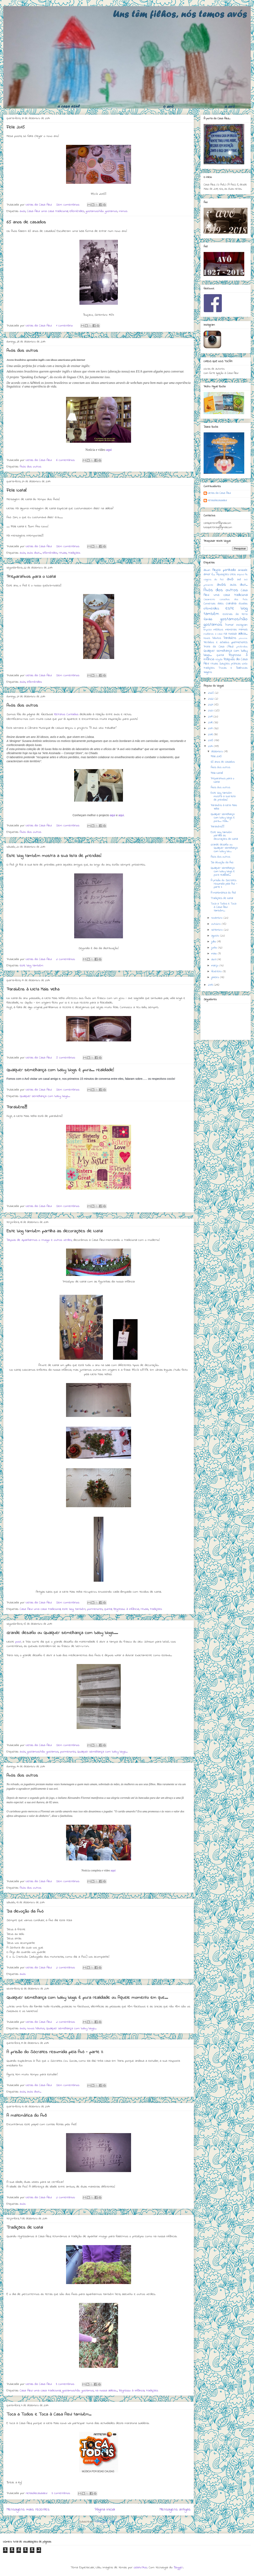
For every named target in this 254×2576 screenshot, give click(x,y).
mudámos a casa (213, 634)
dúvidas (243, 604)
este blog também (31, 965)
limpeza (208, 630)
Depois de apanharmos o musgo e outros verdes (39, 1240)
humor (230, 624)
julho (214, 942)
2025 (211, 693)
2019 (210, 717)
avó (230, 579)
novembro (217, 918)
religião (219, 659)
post (17, 1641)
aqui (109, 449)
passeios (243, 638)
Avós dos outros (22, 351)
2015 (211, 740)
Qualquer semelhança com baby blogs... (45, 1096)
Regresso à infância (126, 1609)
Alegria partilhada (224, 570)
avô (239, 579)
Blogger (178, 2567)
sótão (244, 664)
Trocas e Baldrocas (232, 668)
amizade (242, 570)
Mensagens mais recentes (28, 2509)
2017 (211, 728)
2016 (211, 734)
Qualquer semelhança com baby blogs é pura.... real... (223, 817)
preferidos (241, 647)
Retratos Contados (66, 714)
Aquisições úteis (226, 574)
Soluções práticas (230, 664)
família (208, 619)
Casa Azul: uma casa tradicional (47, 211)
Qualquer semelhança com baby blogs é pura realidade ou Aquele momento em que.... (87, 1998)
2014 (211, 746)
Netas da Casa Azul (219, 493)
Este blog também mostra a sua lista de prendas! (54, 856)
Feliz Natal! (16, 490)
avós (23, 211)
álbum (207, 570)
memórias (231, 630)
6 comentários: (66, 460)
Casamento (209, 599)
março (215, 965)
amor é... (209, 574)
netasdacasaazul (217, 501)
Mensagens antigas (175, 2509)
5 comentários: (66, 1057)
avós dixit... (34, 552)
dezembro (217, 751)
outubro (216, 924)
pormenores (95, 1609)
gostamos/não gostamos (101, 211)
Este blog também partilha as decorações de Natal (55, 1231)
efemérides (76, 211)
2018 (211, 722)
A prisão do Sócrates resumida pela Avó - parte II (55, 2052)
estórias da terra (235, 614)
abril (214, 959)
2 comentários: (66, 959)
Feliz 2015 (16, 127)
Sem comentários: (68, 204)
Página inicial (104, 2509)
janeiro (215, 977)
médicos (218, 630)
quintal (108, 1609)
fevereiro (217, 971)
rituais (63, 552)
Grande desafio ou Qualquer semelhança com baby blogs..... (62, 1633)
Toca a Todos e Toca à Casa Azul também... (49, 2414)
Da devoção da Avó (25, 1911)
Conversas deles (214, 604)
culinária (231, 603)
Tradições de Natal (25, 2227)
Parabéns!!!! (17, 1107)
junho (214, 948)
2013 (211, 985)
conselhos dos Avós (233, 599)
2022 (211, 699)
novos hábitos (36, 2028)
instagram (241, 625)
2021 (211, 705)
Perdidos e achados (216, 642)
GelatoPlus (140, 2567)
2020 (211, 710)
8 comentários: (66, 2384)
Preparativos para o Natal (31, 577)
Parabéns (229, 638)
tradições (74, 552)
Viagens (208, 672)
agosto (215, 936)
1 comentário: (65, 325)
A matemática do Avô (27, 2115)
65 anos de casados (26, 222)
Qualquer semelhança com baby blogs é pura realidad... (223, 871)
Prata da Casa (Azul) (218, 647)
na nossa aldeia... (106, 2390)
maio (214, 954)
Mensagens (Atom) (106, 2521)
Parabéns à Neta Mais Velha (33, 989)
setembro (217, 930)
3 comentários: (61, 2493)
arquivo (240, 574)
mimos (123, 211)
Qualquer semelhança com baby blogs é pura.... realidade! (60, 1070)
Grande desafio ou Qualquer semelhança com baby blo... (224, 848)
